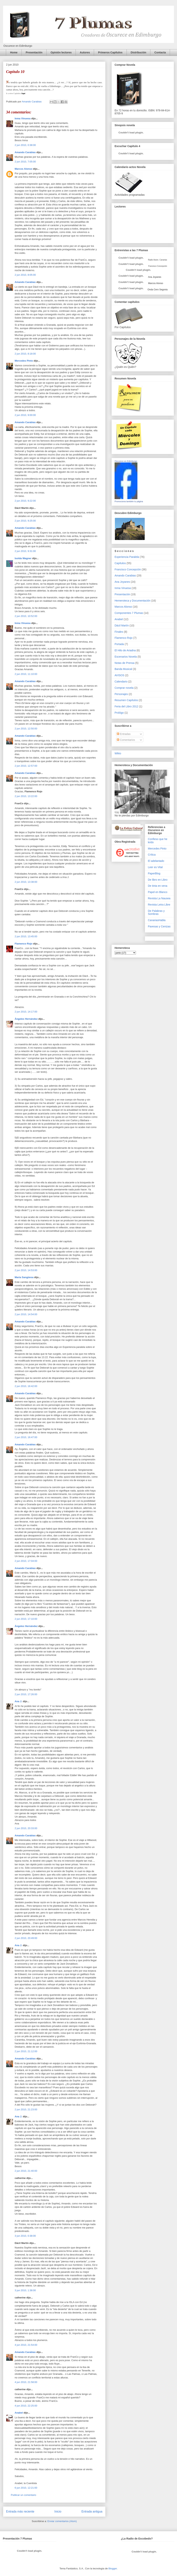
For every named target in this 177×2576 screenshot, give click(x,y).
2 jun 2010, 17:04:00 (26, 1561)
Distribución (138, 52)
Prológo (119, 712)
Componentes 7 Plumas (129, 612)
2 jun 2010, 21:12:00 (26, 2051)
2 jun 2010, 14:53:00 (26, 1270)
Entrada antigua (91, 2511)
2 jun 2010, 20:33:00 (26, 1828)
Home (14, 52)
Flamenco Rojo (23, 943)
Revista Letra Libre (159, 904)
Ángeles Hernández (26, 1018)
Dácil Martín (122, 625)
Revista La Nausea (159, 898)
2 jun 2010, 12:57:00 (26, 765)
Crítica (151, 854)
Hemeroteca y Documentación (132, 600)
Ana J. (18, 1701)
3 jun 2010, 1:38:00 (25, 2290)
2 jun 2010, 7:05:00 (25, 161)
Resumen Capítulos (126, 700)
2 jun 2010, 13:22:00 (26, 796)
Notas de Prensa (124, 662)
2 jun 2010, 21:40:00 (26, 2170)
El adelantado (156, 860)
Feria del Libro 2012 (126, 706)
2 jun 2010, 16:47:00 (26, 1437)
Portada (119, 644)
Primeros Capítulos (110, 52)
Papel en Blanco (157, 892)
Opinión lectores (61, 52)
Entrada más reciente (20, 2511)
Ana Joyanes (154, 277)
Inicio (57, 2511)
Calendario (121, 681)
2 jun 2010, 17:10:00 (26, 1618)
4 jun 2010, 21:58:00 (26, 2382)
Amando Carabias (25, 152)
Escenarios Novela (126, 656)
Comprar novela (124, 687)
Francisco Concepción (128, 569)
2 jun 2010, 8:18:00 (25, 353)
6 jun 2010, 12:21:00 (26, 2487)
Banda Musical (123, 669)
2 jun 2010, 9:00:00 (25, 415)
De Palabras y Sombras (156, 912)
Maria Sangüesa (24, 1277)
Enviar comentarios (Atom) (62, 2521)
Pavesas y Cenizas (159, 926)
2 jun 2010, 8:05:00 (25, 274)
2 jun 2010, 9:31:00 (25, 551)
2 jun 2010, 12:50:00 (26, 728)
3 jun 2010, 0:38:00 (25, 2235)
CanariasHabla (157, 920)
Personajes (121, 694)
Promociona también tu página (129, 501)
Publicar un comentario (23, 2495)
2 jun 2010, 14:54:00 (26, 1314)
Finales (119, 631)
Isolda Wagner (23, 558)
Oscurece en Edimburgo (126, 461)
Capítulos (120, 563)
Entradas (124, 733)
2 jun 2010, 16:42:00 (26, 1386)
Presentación (34, 52)
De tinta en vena (157, 885)
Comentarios (126, 739)
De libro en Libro (157, 879)
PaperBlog (154, 873)
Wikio (118, 753)
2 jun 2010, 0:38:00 (25, 145)
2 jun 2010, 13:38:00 (26, 881)
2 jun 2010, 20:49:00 (26, 1938)
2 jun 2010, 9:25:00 (25, 520)
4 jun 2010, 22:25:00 (26, 2405)
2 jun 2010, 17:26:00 (26, 1694)
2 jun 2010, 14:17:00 (26, 1011)
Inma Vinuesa (23, 118)
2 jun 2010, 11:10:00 (26, 674)
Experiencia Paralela (127, 556)
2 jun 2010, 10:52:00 (26, 616)
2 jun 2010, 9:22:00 (25, 500)
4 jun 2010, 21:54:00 (26, 2344)
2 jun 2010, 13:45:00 (26, 936)
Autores (85, 52)
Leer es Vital (155, 867)
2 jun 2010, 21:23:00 (26, 2109)
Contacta (160, 52)
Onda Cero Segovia (157, 289)
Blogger (112, 2568)
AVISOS (119, 675)
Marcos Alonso (23, 168)
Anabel (19, 2412)
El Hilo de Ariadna (125, 650)
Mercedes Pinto (24, 360)
